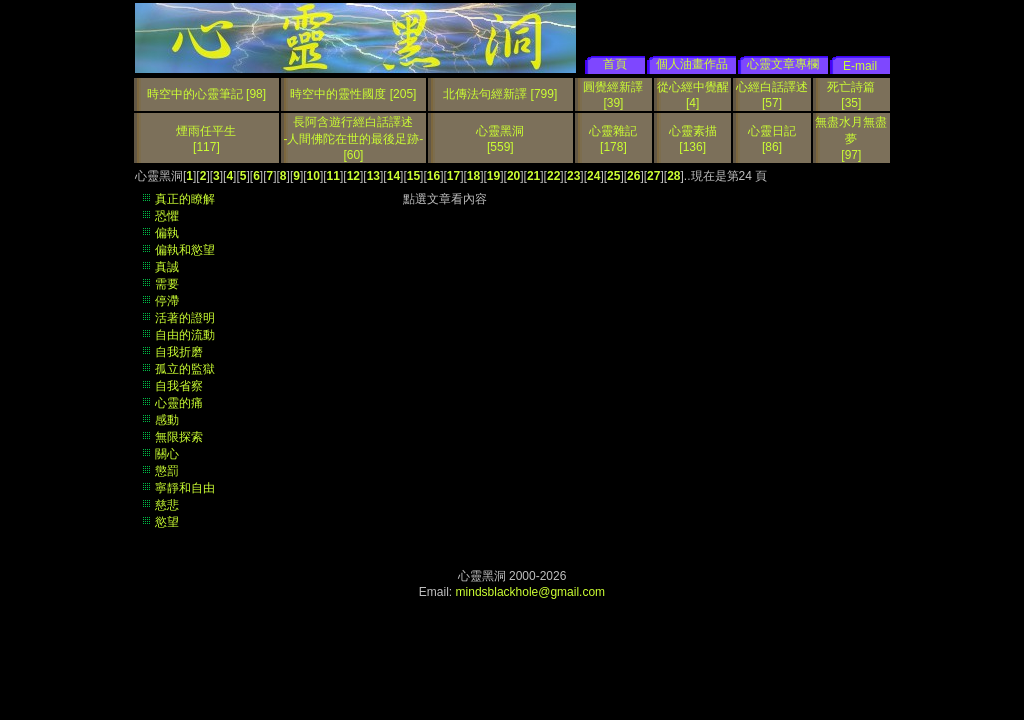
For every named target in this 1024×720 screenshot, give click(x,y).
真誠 (167, 267)
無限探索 (179, 437)
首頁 (615, 64)
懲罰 (167, 471)
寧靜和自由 (185, 488)
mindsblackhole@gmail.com (531, 592)
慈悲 (167, 505)
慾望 (167, 522)
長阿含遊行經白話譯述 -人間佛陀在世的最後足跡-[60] (353, 138)
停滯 (167, 301)
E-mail (860, 66)
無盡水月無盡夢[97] (851, 138)
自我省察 (179, 386)
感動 (167, 420)
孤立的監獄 (185, 369)
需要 (167, 284)
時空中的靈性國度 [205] (353, 94)
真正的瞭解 (185, 199)
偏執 (167, 233)
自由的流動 (185, 335)
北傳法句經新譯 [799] (500, 94)
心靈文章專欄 (783, 64)
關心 (167, 454)
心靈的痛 (179, 403)
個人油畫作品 (692, 64)
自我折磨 (179, 352)
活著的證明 (185, 318)
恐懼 (167, 216)
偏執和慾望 (185, 250)
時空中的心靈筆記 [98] (206, 94)
